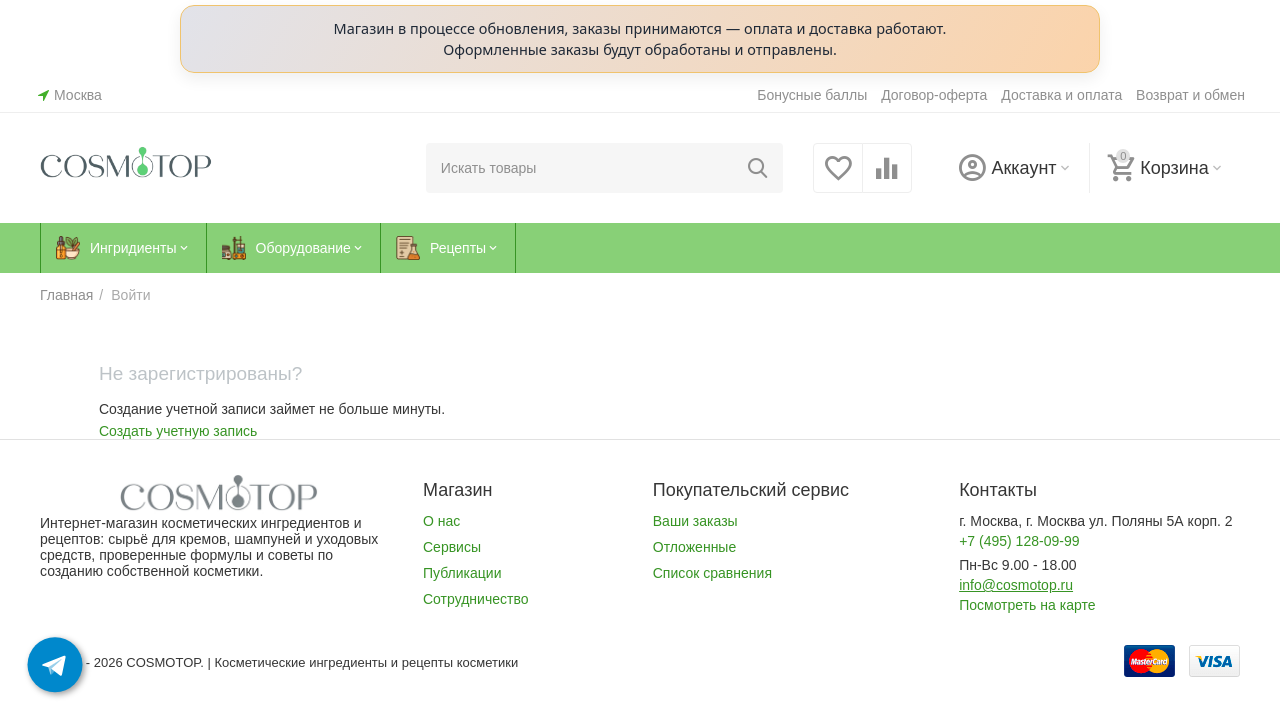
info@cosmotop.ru (1016, 585)
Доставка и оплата (1061, 95)
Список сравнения (712, 573)
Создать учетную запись (178, 431)
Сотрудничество (476, 599)
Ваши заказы (695, 521)
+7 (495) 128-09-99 (1019, 541)
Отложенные (694, 547)
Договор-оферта (934, 95)
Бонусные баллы (812, 95)
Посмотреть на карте (1027, 605)
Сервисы (452, 547)
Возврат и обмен (1190, 95)
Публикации (462, 573)
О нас (441, 521)
